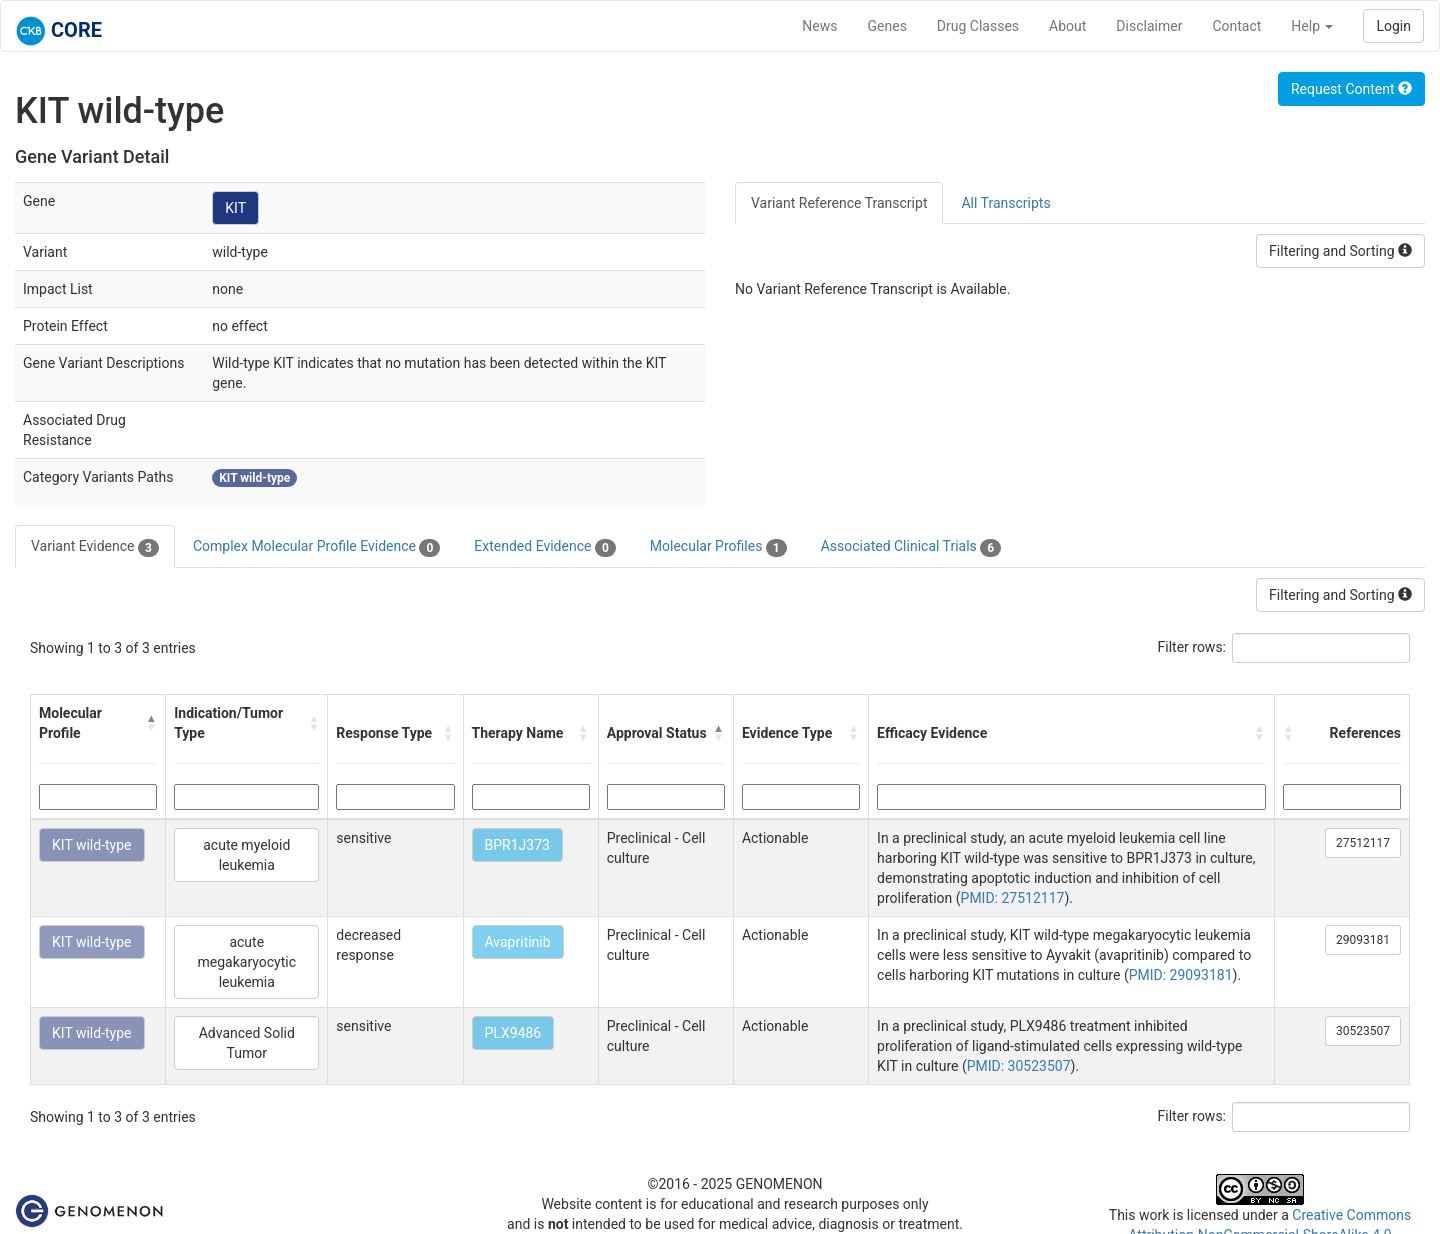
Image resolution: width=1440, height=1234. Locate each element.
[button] (151, 723)
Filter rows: (1192, 647)
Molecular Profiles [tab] (718, 547)
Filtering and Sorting (1340, 251)
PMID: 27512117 (1013, 898)
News (819, 26)
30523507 (1363, 1031)
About (1067, 26)
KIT (235, 208)
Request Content (1351, 89)
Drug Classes (978, 26)
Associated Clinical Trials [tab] (911, 547)
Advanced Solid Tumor (247, 1043)
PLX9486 (513, 1033)
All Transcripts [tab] (1005, 203)
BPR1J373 (517, 845)
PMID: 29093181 (1181, 975)
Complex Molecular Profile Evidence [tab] (316, 547)
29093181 (1363, 940)
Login (1393, 26)
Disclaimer (1149, 26)
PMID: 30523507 (1019, 1066)
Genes (887, 26)
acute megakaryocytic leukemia (247, 962)
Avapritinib (518, 942)
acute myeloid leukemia (246, 855)
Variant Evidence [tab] (95, 547)
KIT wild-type (92, 845)
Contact (1236, 26)
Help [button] (1312, 26)
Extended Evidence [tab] (544, 547)
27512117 (1363, 843)
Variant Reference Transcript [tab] (839, 203)
